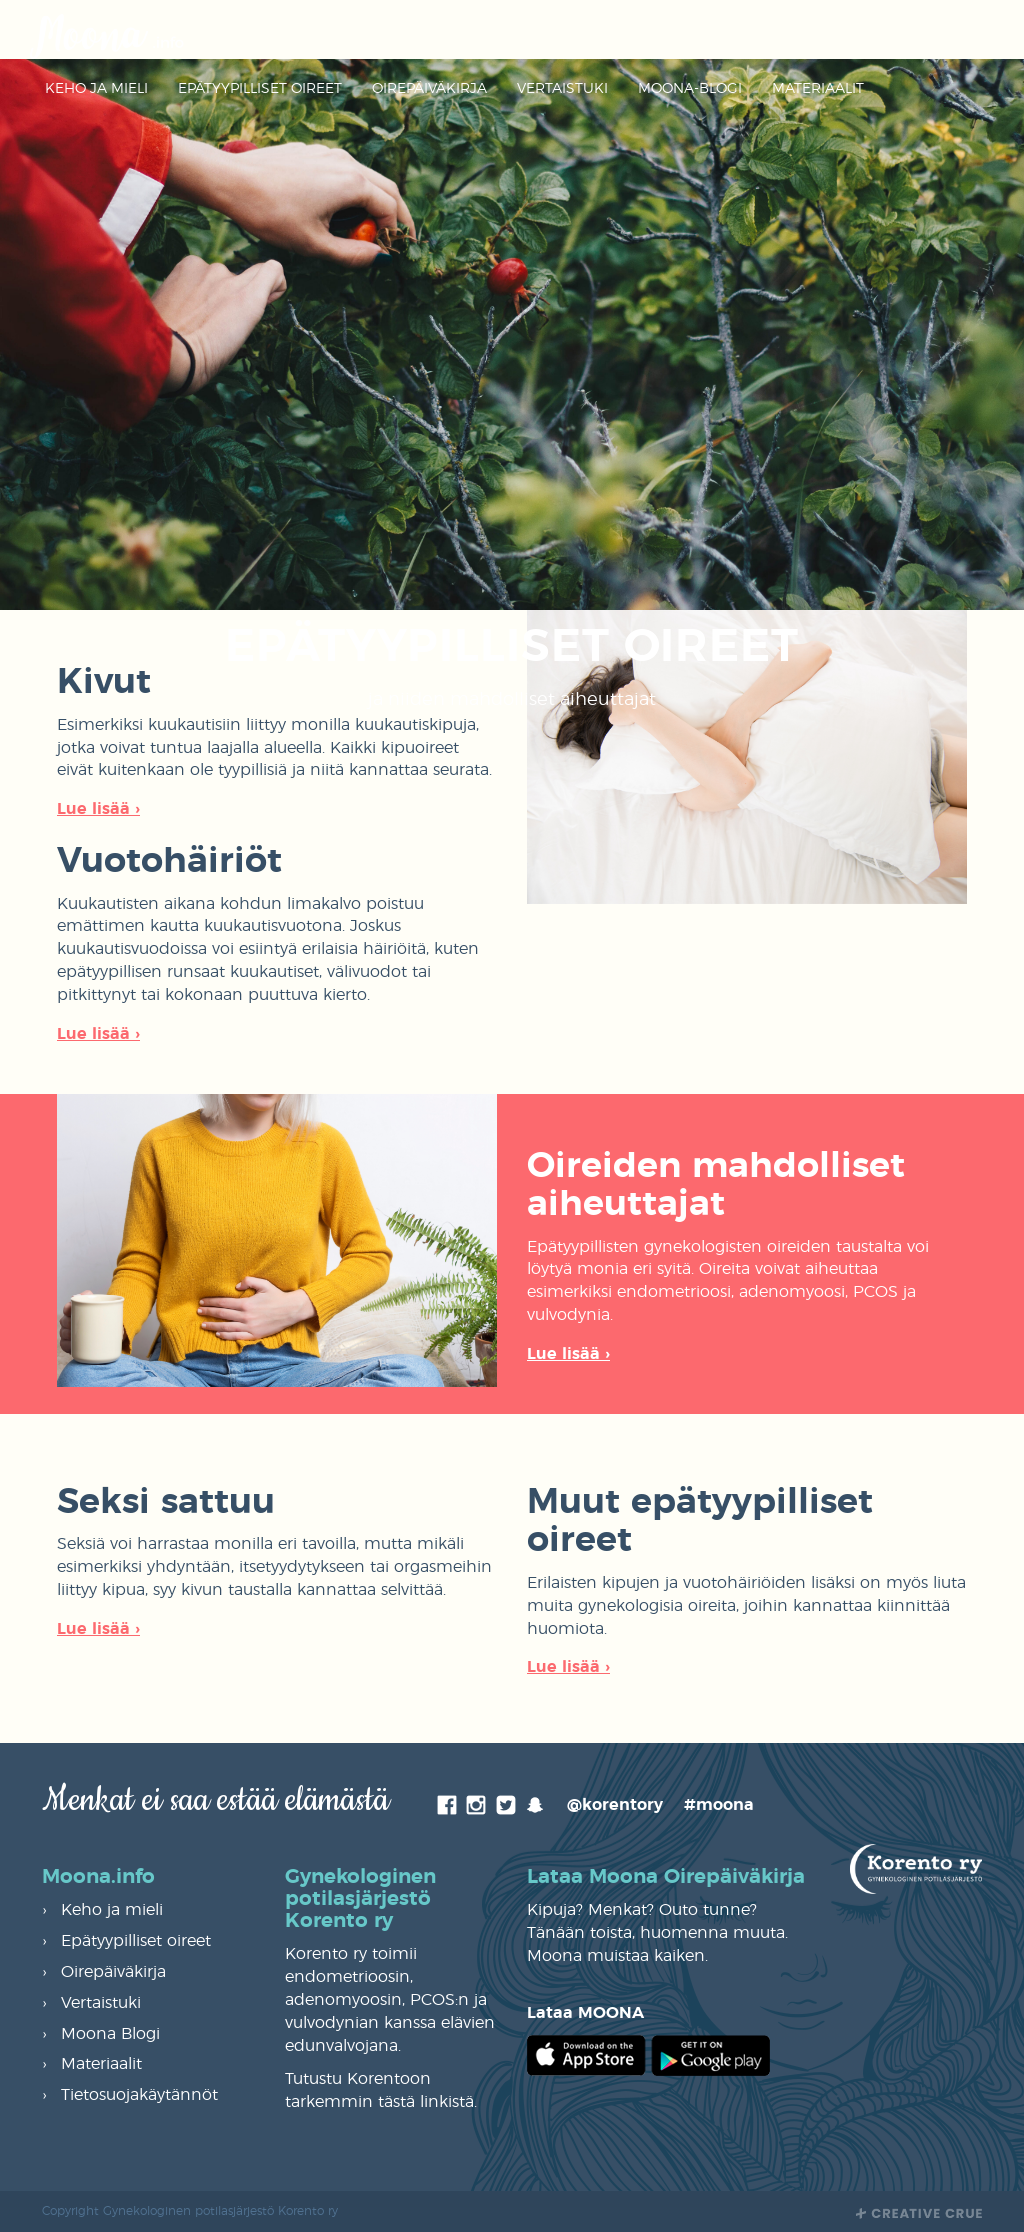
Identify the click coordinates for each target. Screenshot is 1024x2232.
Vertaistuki (562, 89)
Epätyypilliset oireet (260, 89)
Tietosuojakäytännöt (139, 2095)
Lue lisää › (98, 809)
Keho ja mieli (96, 89)
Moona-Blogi (690, 89)
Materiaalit (818, 89)
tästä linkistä (426, 2102)
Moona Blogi (110, 2034)
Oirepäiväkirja (429, 89)
